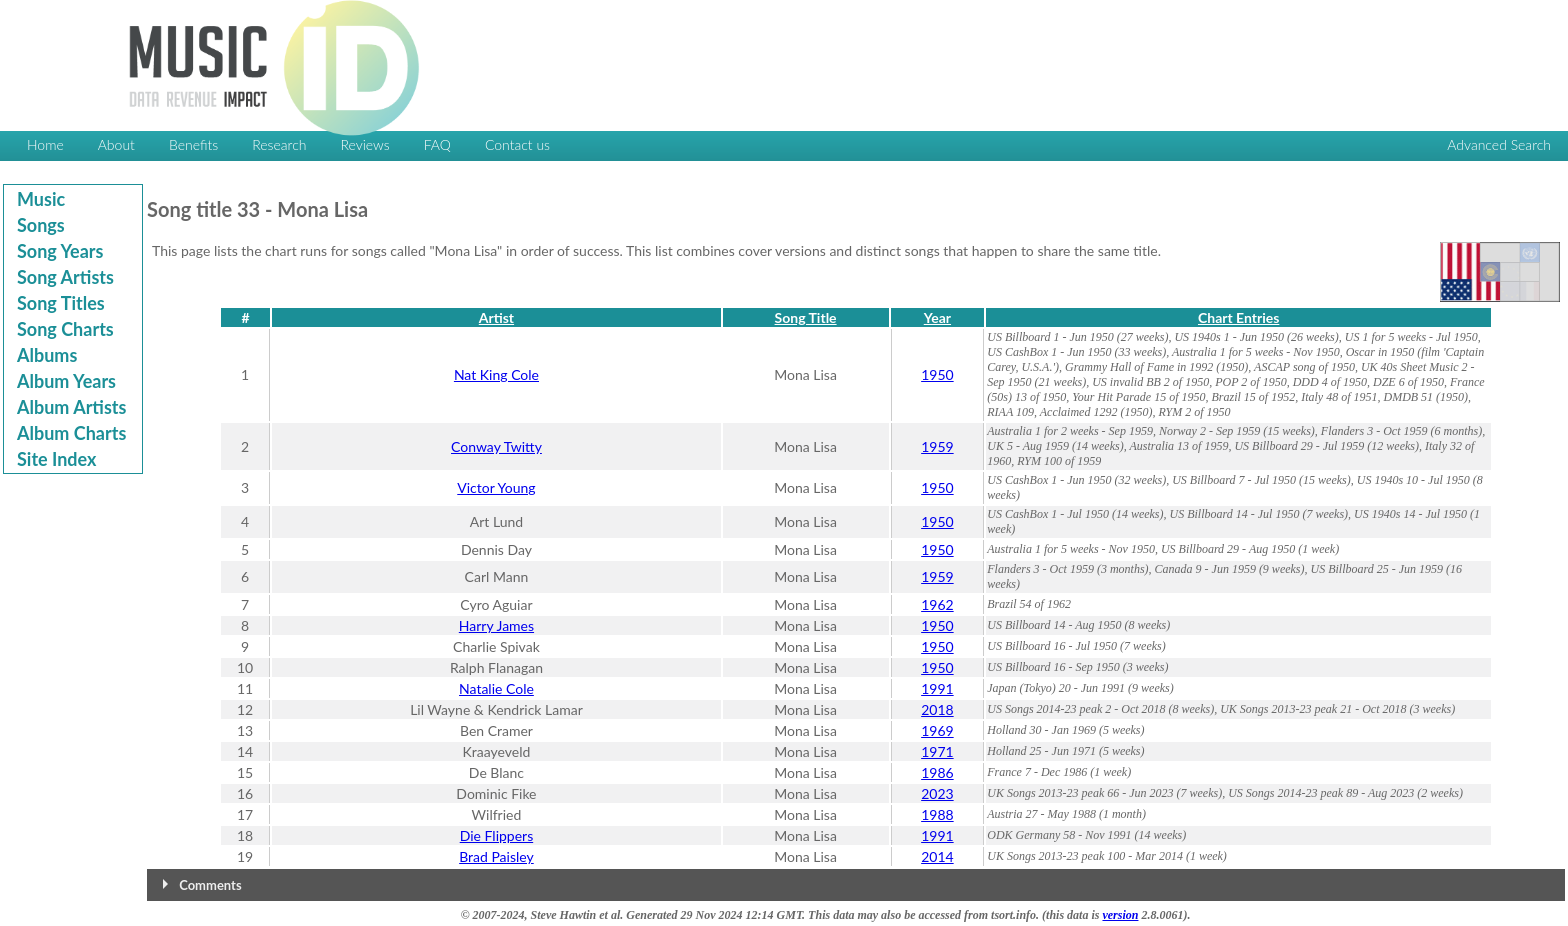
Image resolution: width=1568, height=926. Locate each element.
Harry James (496, 625)
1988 (937, 814)
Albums (47, 355)
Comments (210, 885)
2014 (937, 856)
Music (41, 199)
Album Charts (71, 433)
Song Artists (65, 277)
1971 (937, 751)
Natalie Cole (496, 688)
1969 (937, 730)
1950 (937, 374)
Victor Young (496, 487)
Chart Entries (1238, 317)
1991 (937, 688)
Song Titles (61, 303)
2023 (937, 793)
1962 (937, 604)
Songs (41, 225)
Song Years (60, 251)
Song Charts (65, 329)
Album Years (66, 381)
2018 (937, 709)
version (1120, 915)
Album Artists (71, 407)
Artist (496, 317)
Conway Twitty (496, 446)
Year (937, 317)
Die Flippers (497, 835)
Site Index (56, 459)
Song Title (806, 317)
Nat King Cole (496, 374)
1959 (937, 446)
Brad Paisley (496, 856)
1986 (937, 772)
